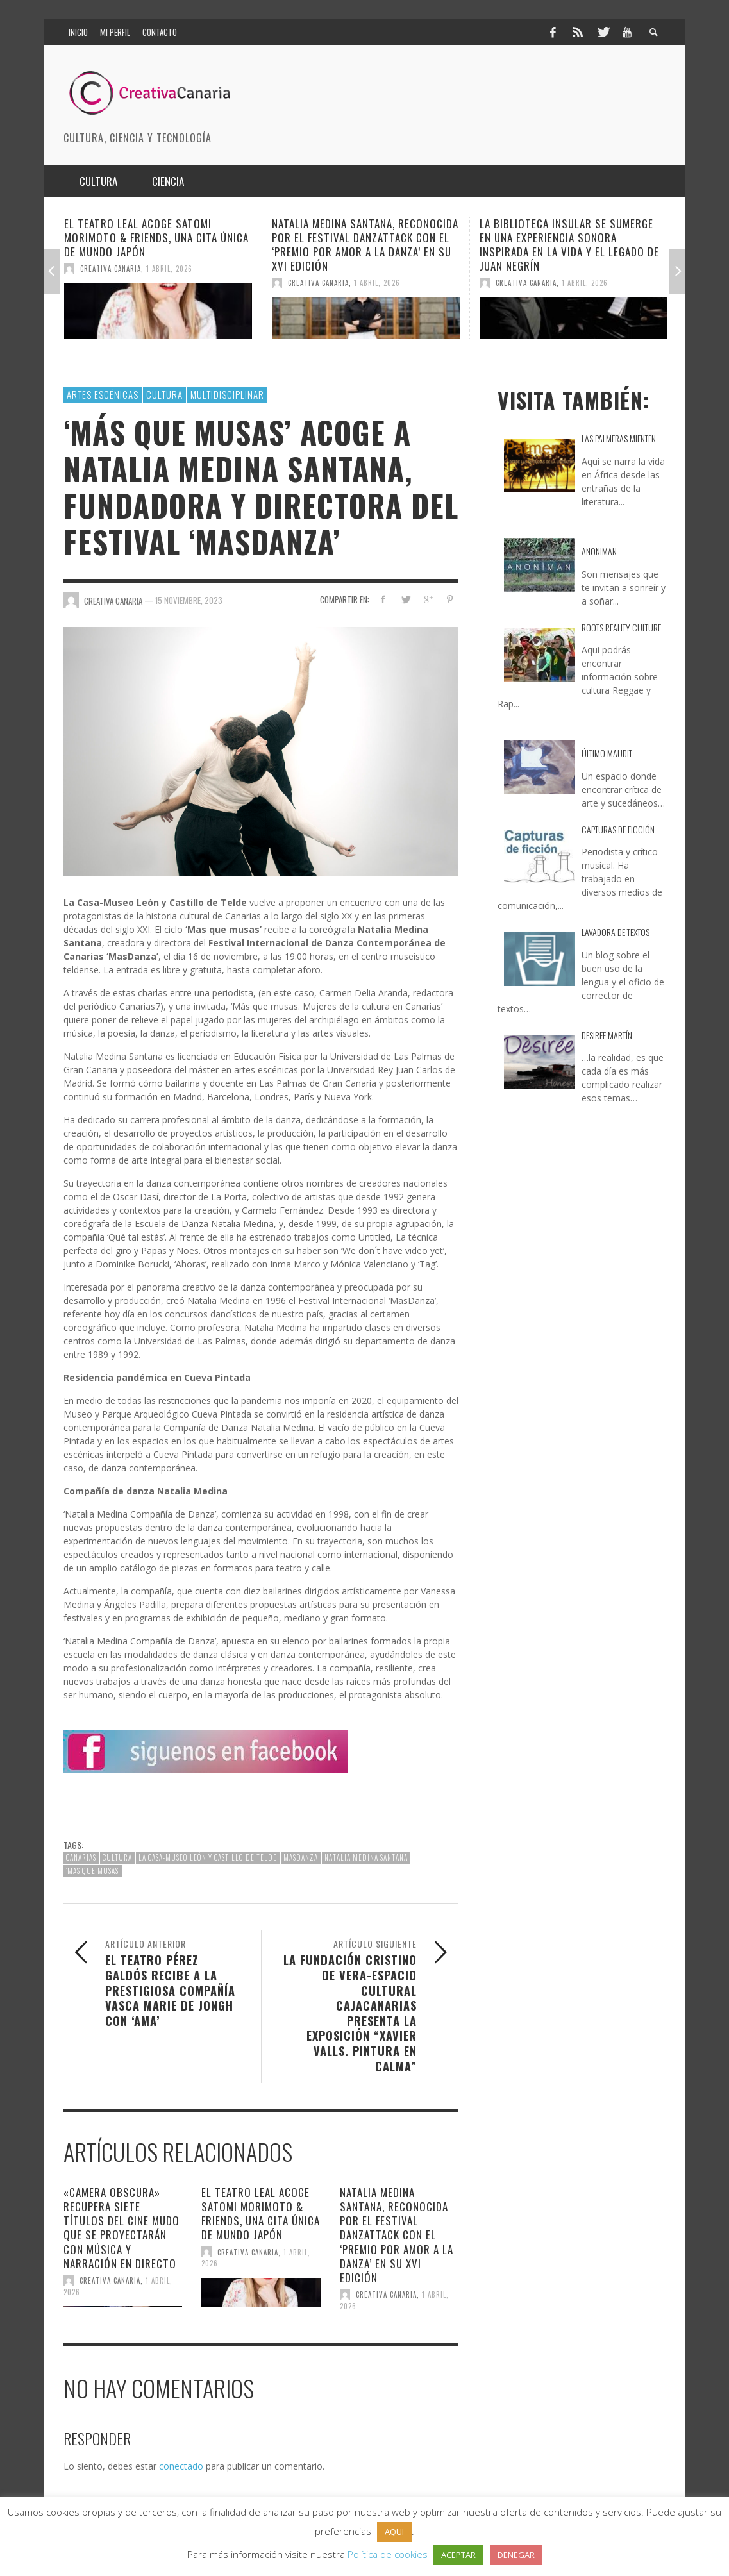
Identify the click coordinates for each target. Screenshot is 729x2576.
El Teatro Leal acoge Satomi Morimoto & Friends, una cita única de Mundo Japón (156, 237)
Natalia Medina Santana (366, 1857)
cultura (117, 1857)
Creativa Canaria (110, 268)
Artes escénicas (102, 394)
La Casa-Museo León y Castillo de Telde (207, 1857)
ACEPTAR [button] (458, 2555)
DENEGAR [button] (516, 2555)
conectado (181, 2466)
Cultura (164, 394)
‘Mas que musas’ (93, 1871)
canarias (81, 1857)
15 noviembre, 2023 (188, 600)
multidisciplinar (227, 394)
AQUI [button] (394, 2532)
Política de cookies (388, 2554)
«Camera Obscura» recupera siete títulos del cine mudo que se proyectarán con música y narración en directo (121, 2227)
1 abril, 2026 (169, 268)
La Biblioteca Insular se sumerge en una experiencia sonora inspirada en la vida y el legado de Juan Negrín (569, 244)
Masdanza (300, 1857)
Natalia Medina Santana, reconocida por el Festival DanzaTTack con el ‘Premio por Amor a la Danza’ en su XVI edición (365, 244)
